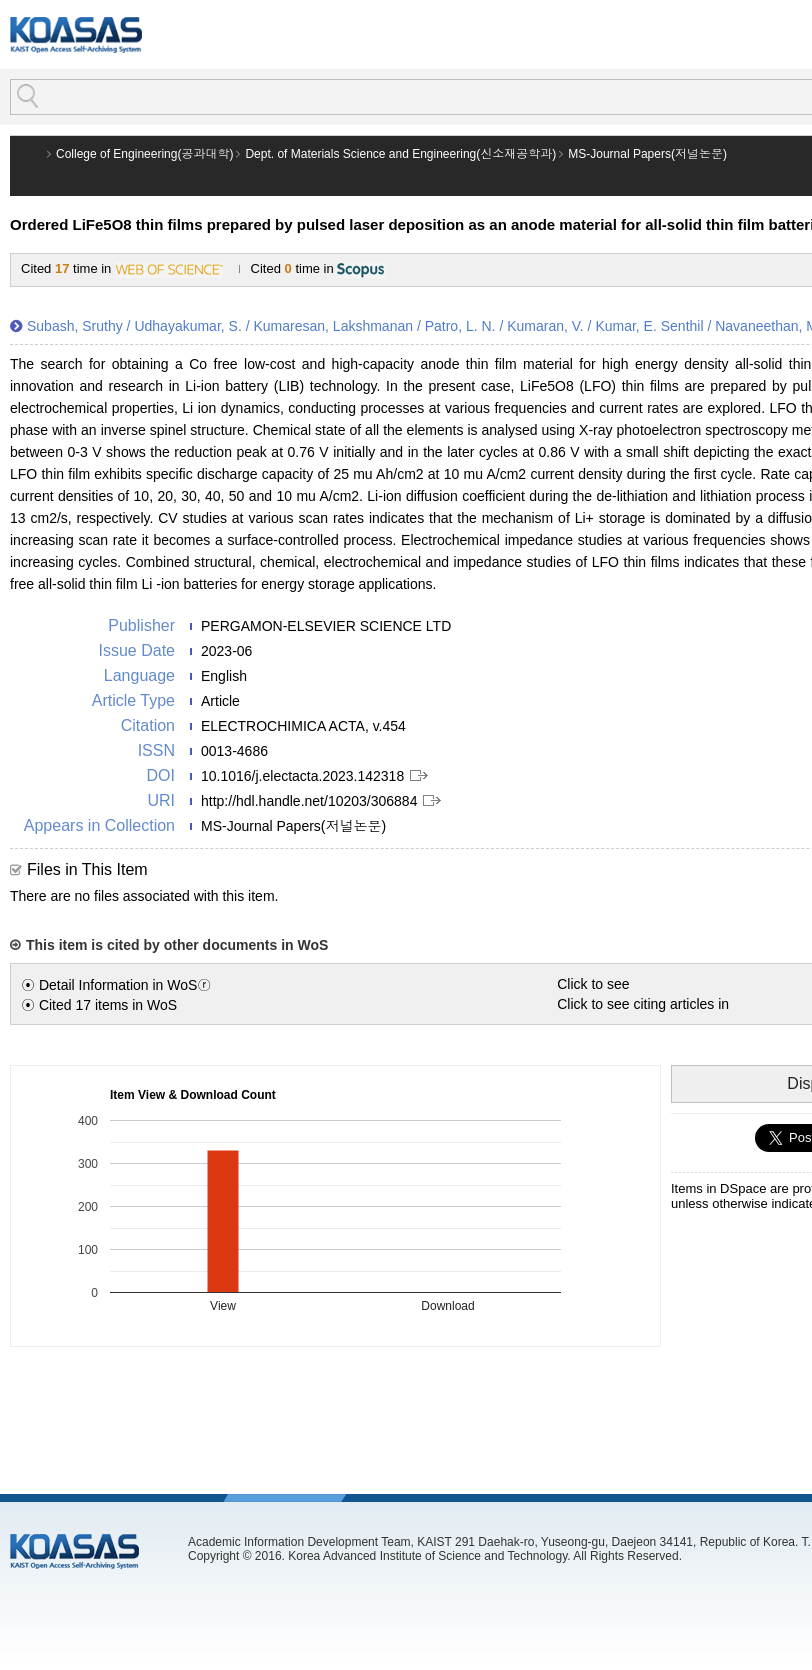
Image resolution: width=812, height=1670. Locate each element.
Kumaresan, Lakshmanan (333, 326)
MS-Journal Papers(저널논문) (647, 154)
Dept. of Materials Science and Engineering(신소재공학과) (400, 154)
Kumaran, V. (545, 326)
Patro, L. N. (460, 326)
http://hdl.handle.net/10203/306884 (309, 801)
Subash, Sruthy (75, 326)
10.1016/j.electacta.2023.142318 (302, 776)
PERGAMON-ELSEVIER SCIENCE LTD (326, 626)
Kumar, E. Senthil (649, 326)
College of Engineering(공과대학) (144, 154)
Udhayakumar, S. (187, 326)
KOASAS (76, 34)
